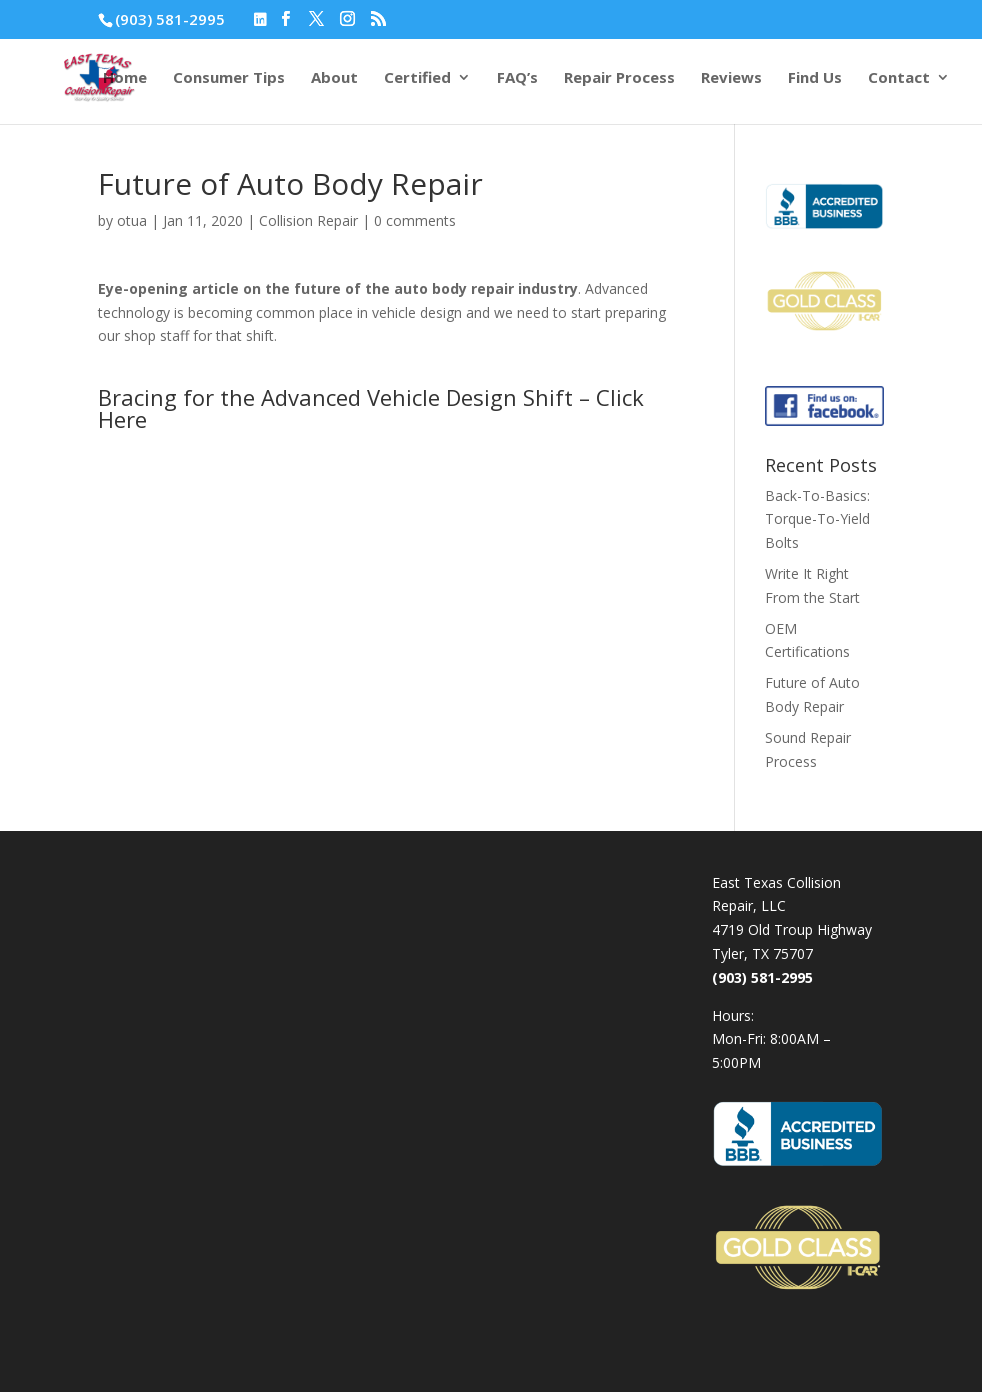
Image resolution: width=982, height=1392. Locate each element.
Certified (417, 78)
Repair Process (619, 78)
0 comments (415, 220)
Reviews (731, 78)
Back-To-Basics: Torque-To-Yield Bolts (817, 519)
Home (125, 78)
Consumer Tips (229, 78)
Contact (899, 78)
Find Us (815, 78)
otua (132, 220)
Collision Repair (308, 220)
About (334, 78)
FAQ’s (517, 78)
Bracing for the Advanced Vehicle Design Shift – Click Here (371, 408)
